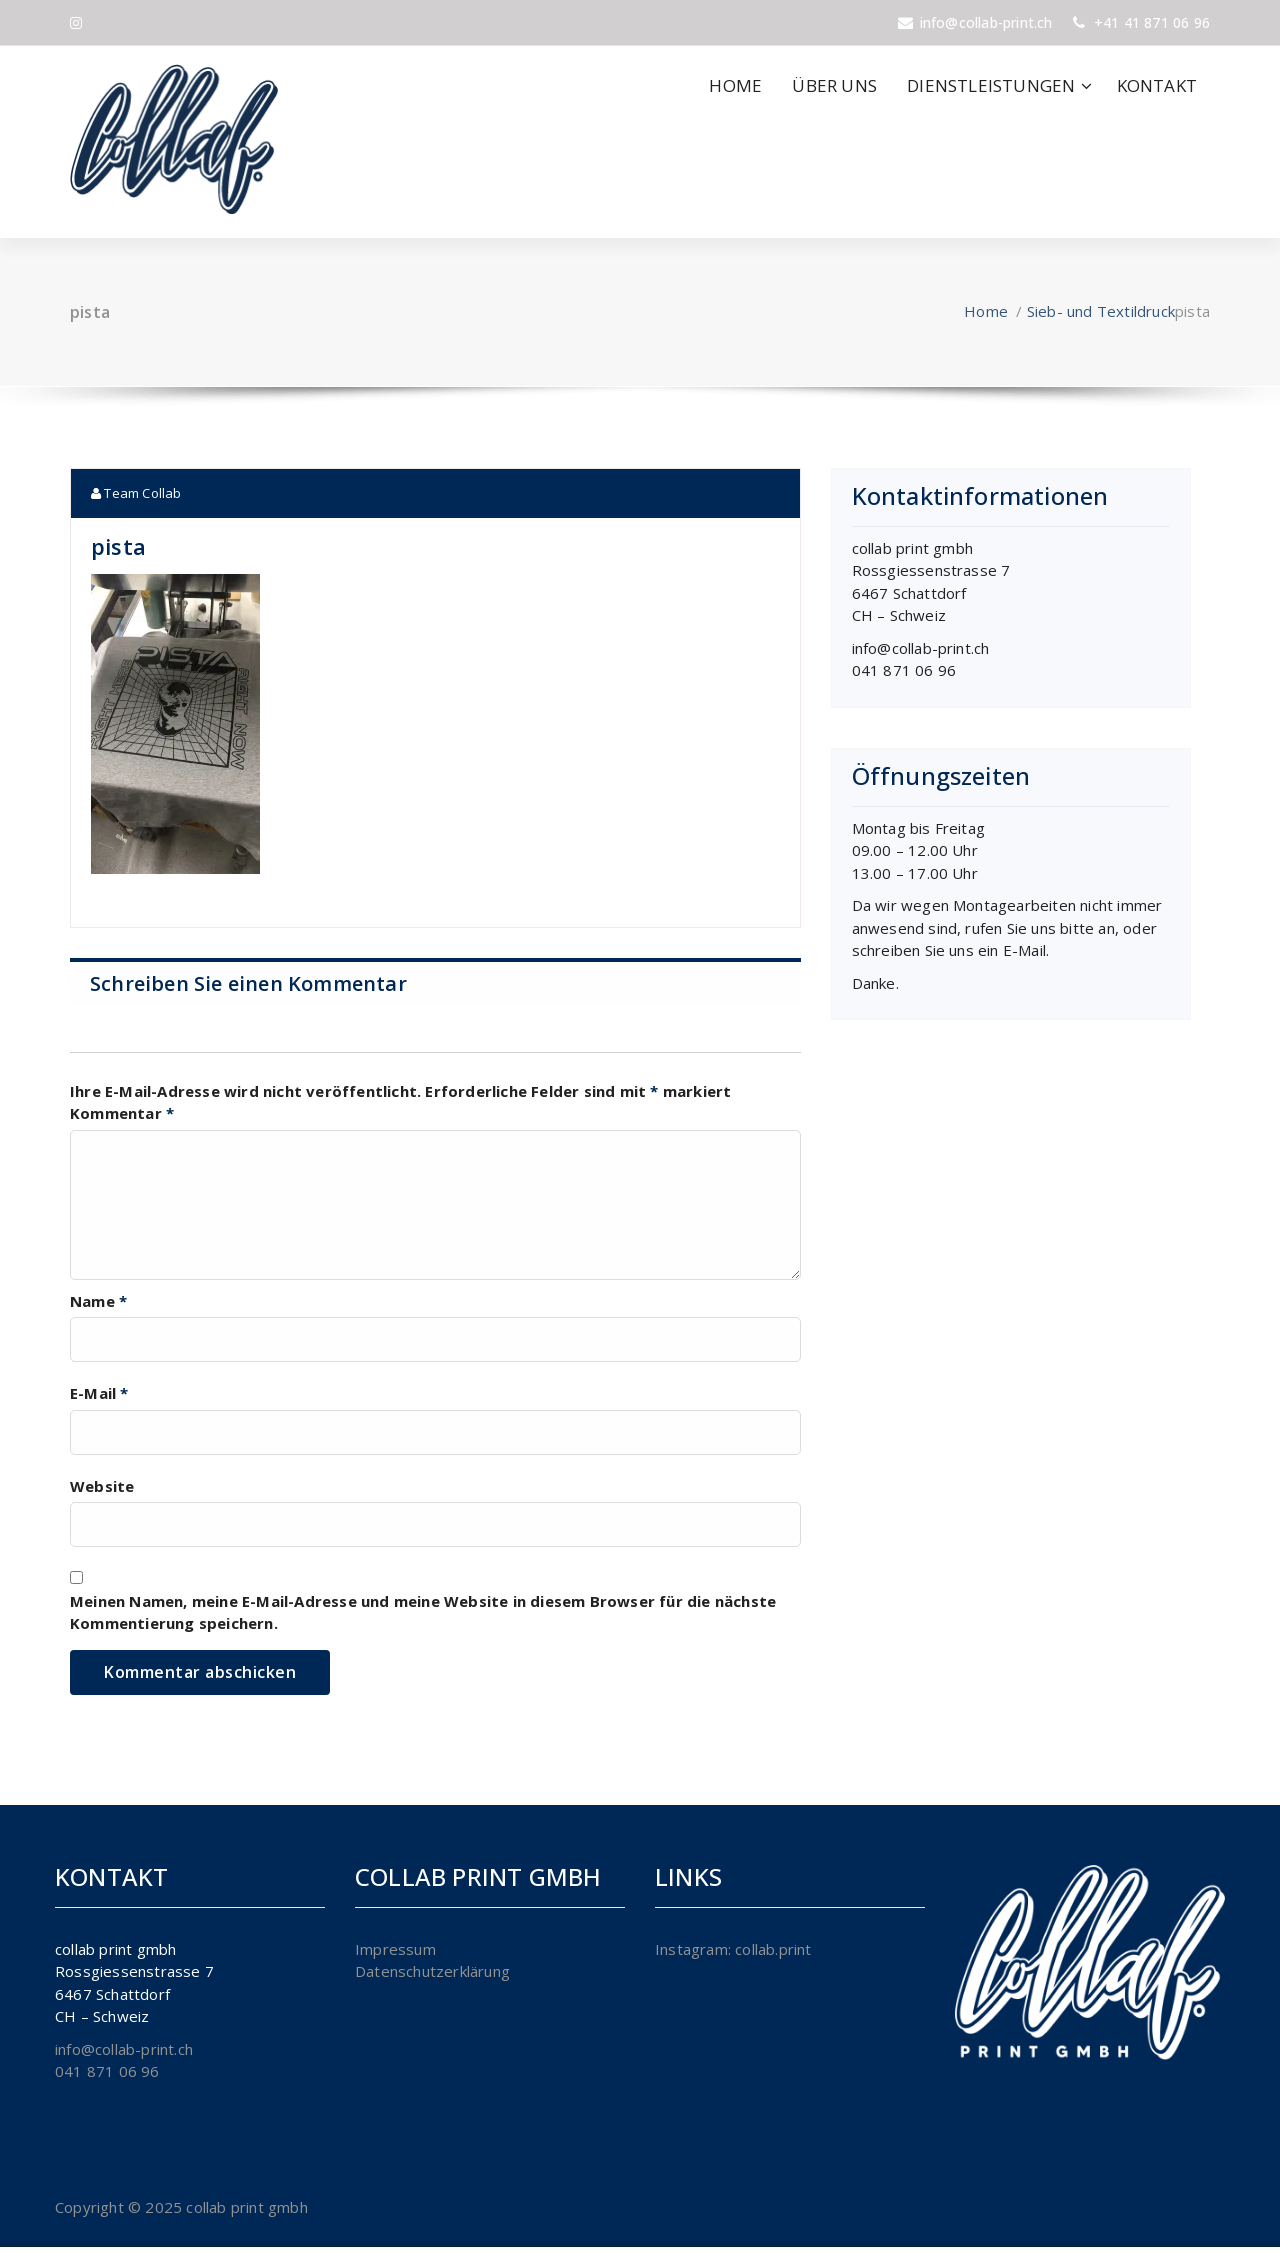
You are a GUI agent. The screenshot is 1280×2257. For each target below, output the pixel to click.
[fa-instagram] (76, 22)
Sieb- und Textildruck (1101, 311)
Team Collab (136, 493)
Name (98, 1301)
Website (102, 1486)
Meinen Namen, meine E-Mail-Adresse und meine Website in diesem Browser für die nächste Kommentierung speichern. (423, 1612)
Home (986, 311)
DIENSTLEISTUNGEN (991, 85)
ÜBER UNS (834, 85)
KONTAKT (1157, 85)
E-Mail (99, 1393)
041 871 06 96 (904, 670)
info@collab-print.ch (921, 648)
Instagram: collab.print (733, 1949)
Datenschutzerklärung (432, 1971)
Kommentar (122, 1113)
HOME (735, 85)
